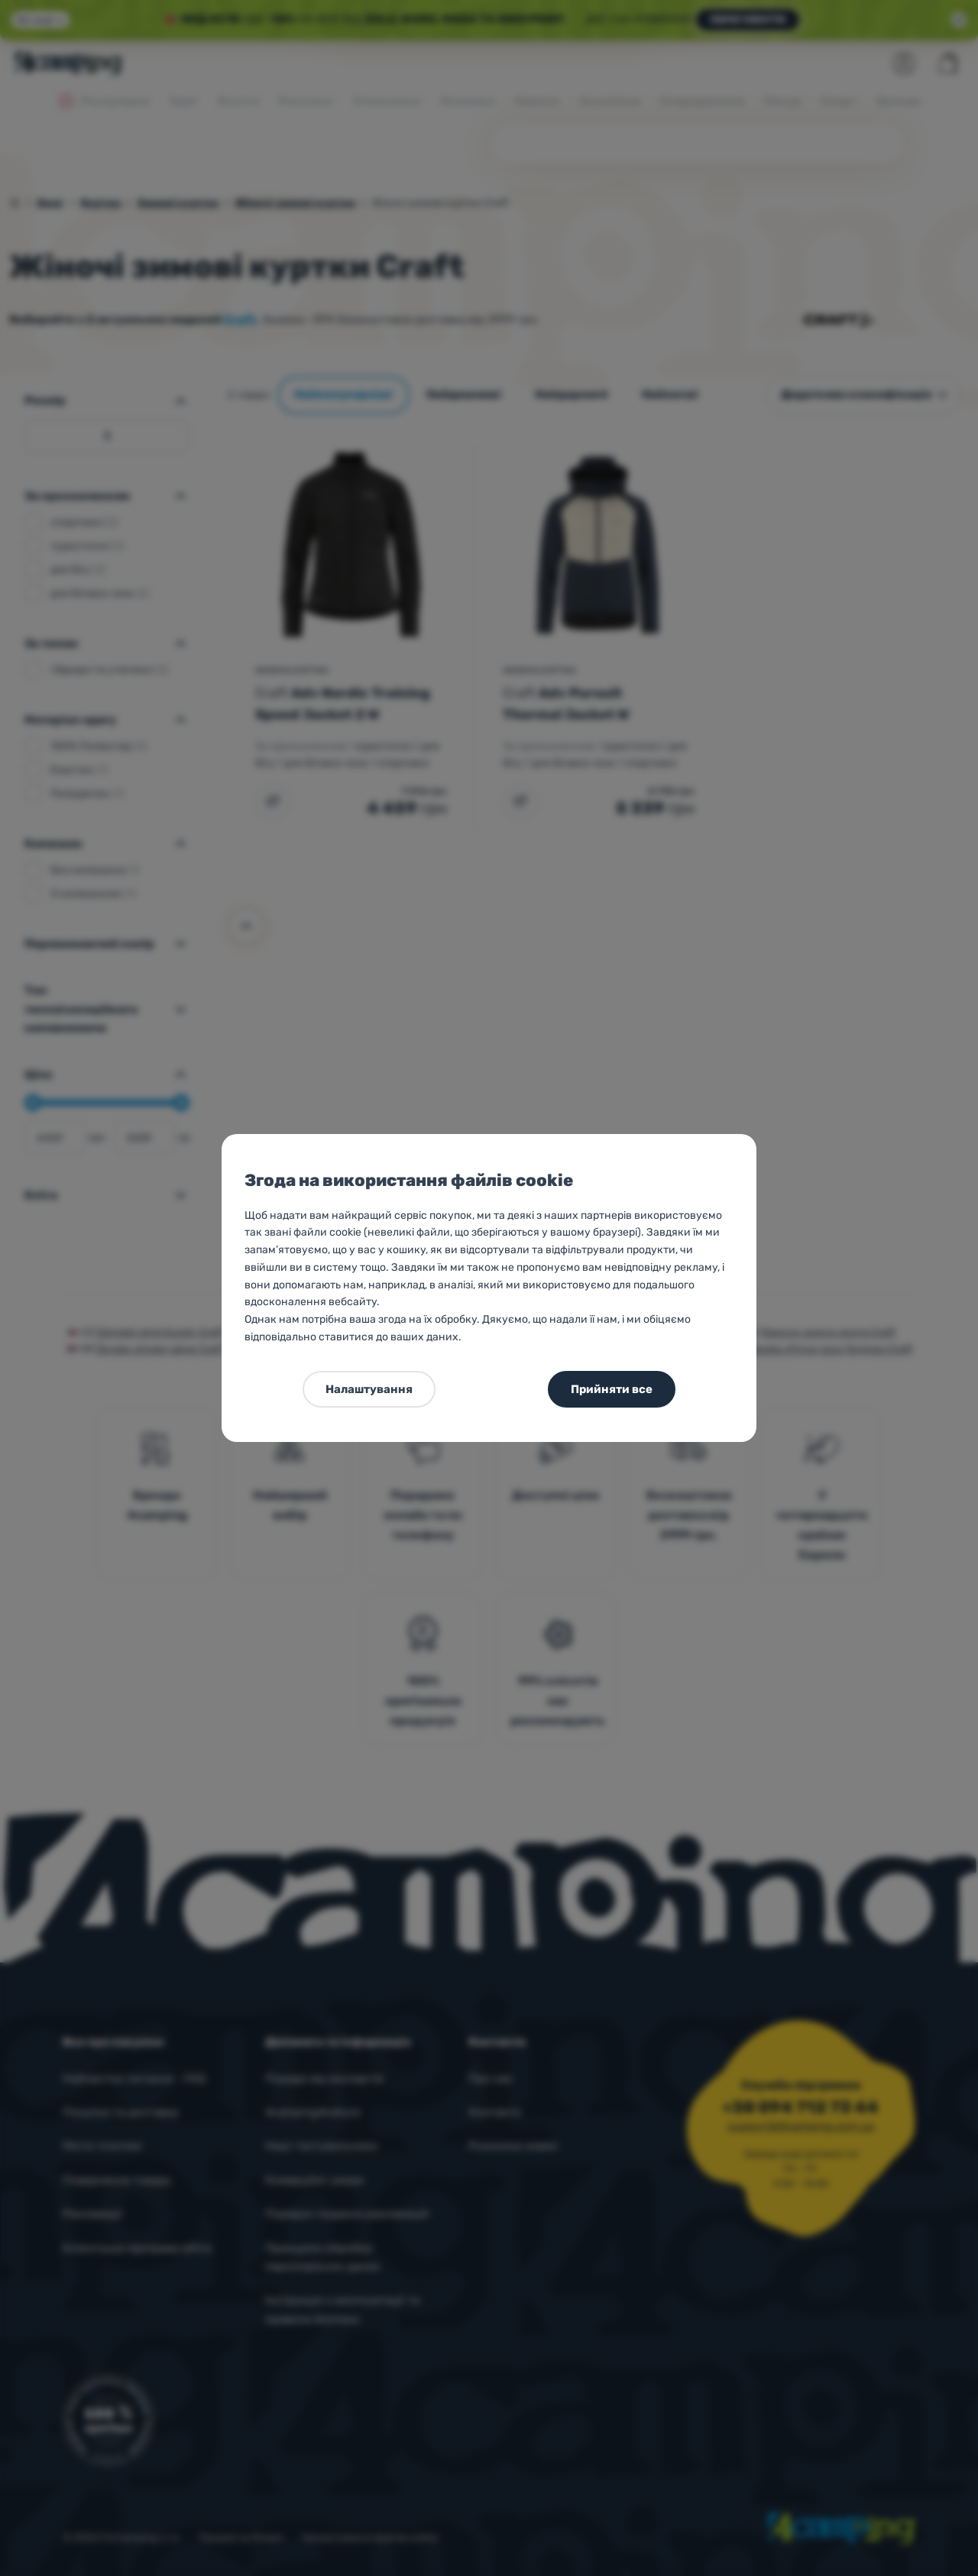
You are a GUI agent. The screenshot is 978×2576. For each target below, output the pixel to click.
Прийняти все (612, 1389)
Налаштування (369, 1389)
